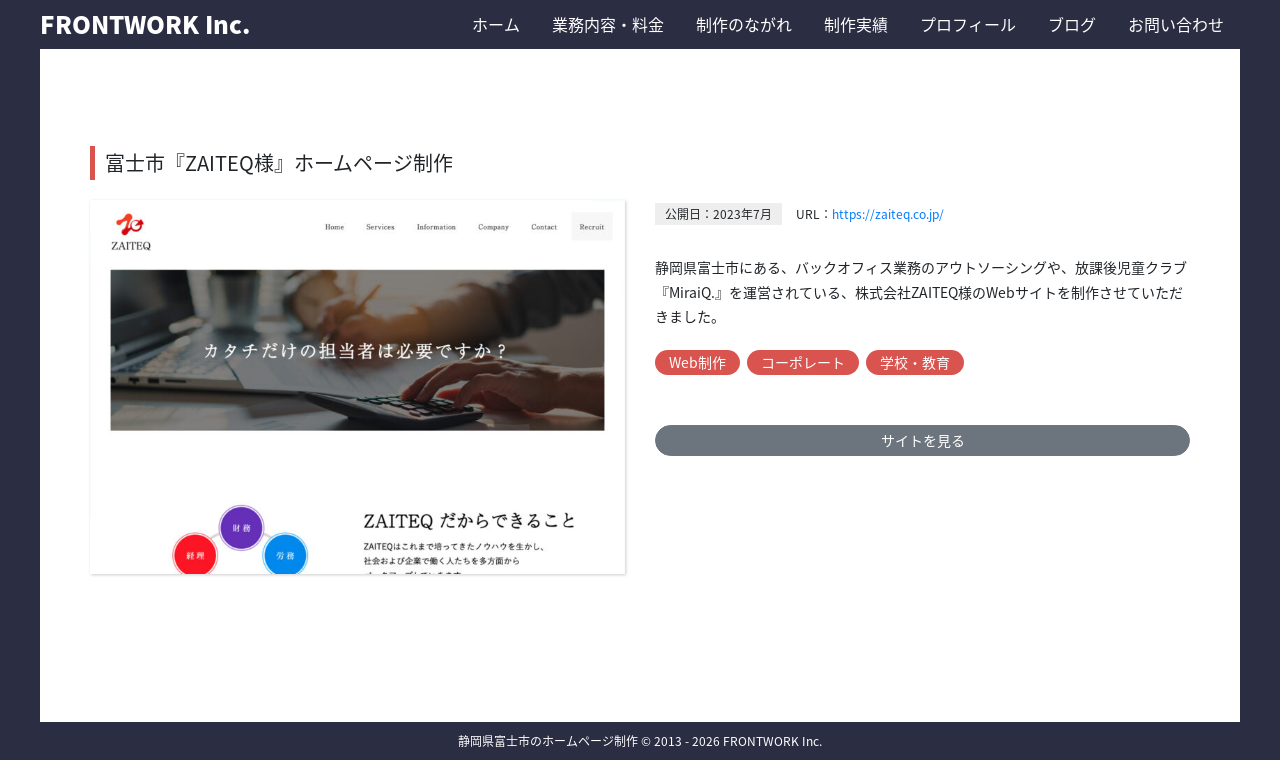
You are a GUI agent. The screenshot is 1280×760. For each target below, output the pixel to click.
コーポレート (803, 362)
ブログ (1072, 24)
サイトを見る (923, 440)
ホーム (496, 24)
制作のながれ (744, 24)
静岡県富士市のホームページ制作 (548, 741)
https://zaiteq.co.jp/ (888, 214)
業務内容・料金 (608, 24)
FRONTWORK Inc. (145, 24)
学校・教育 (915, 362)
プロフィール (968, 24)
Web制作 (697, 362)
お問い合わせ (1176, 24)
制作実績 (856, 24)
